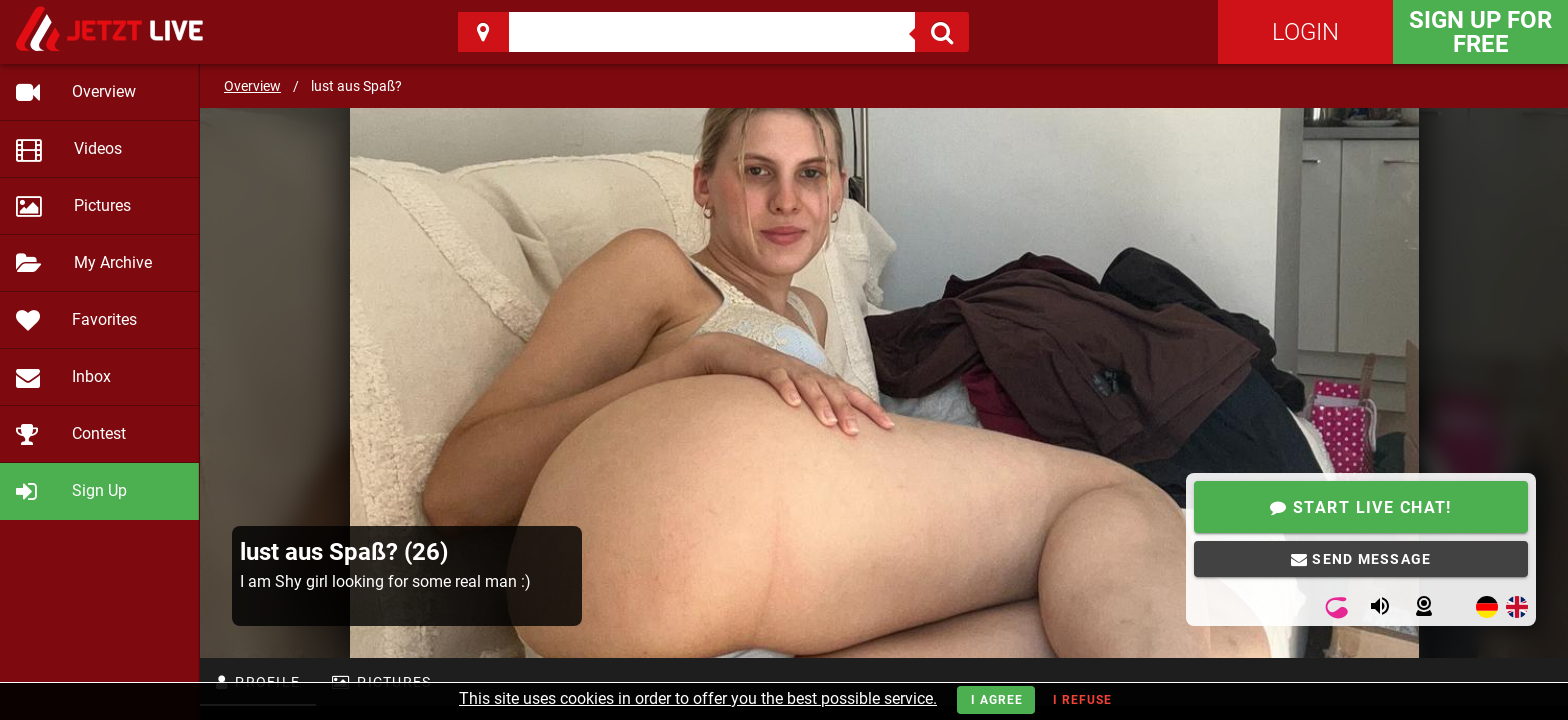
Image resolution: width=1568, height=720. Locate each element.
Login (1305, 32)
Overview (252, 86)
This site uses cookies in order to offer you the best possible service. (698, 698)
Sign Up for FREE (1480, 32)
